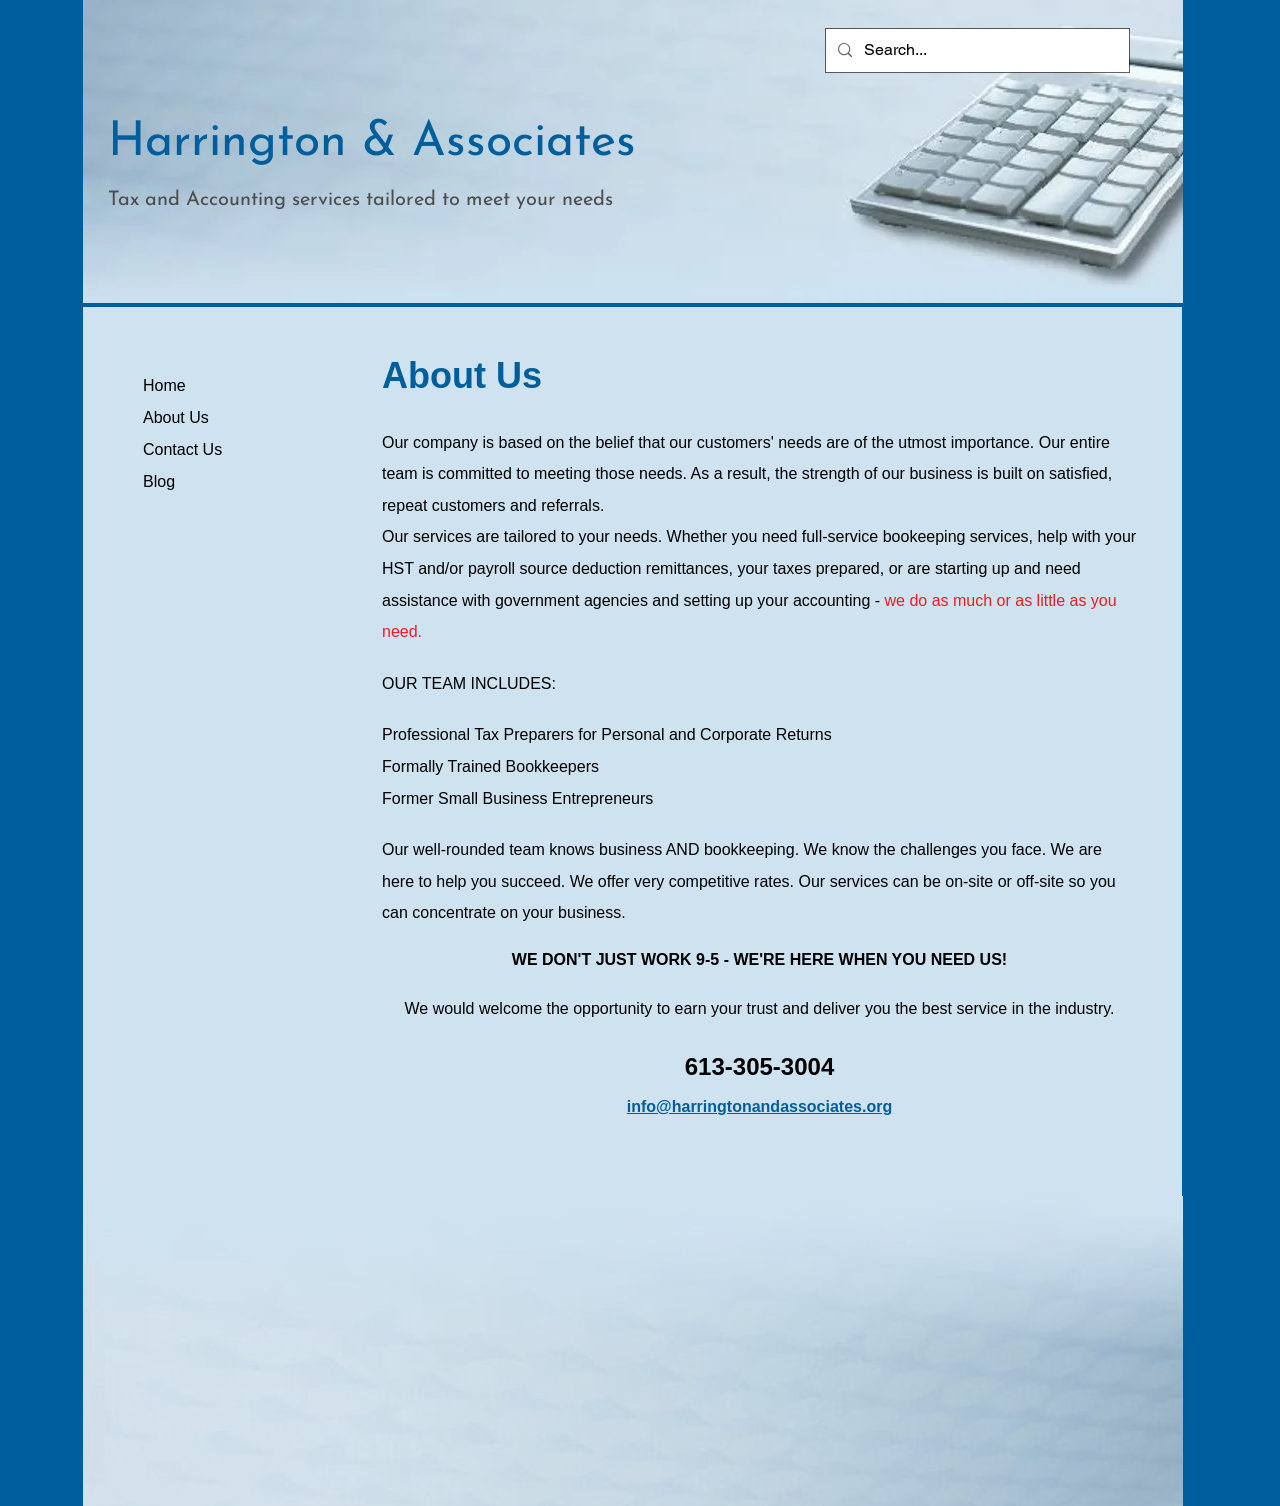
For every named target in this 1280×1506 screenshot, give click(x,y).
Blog (159, 481)
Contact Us (182, 449)
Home (164, 385)
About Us (176, 417)
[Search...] (975, 50)
